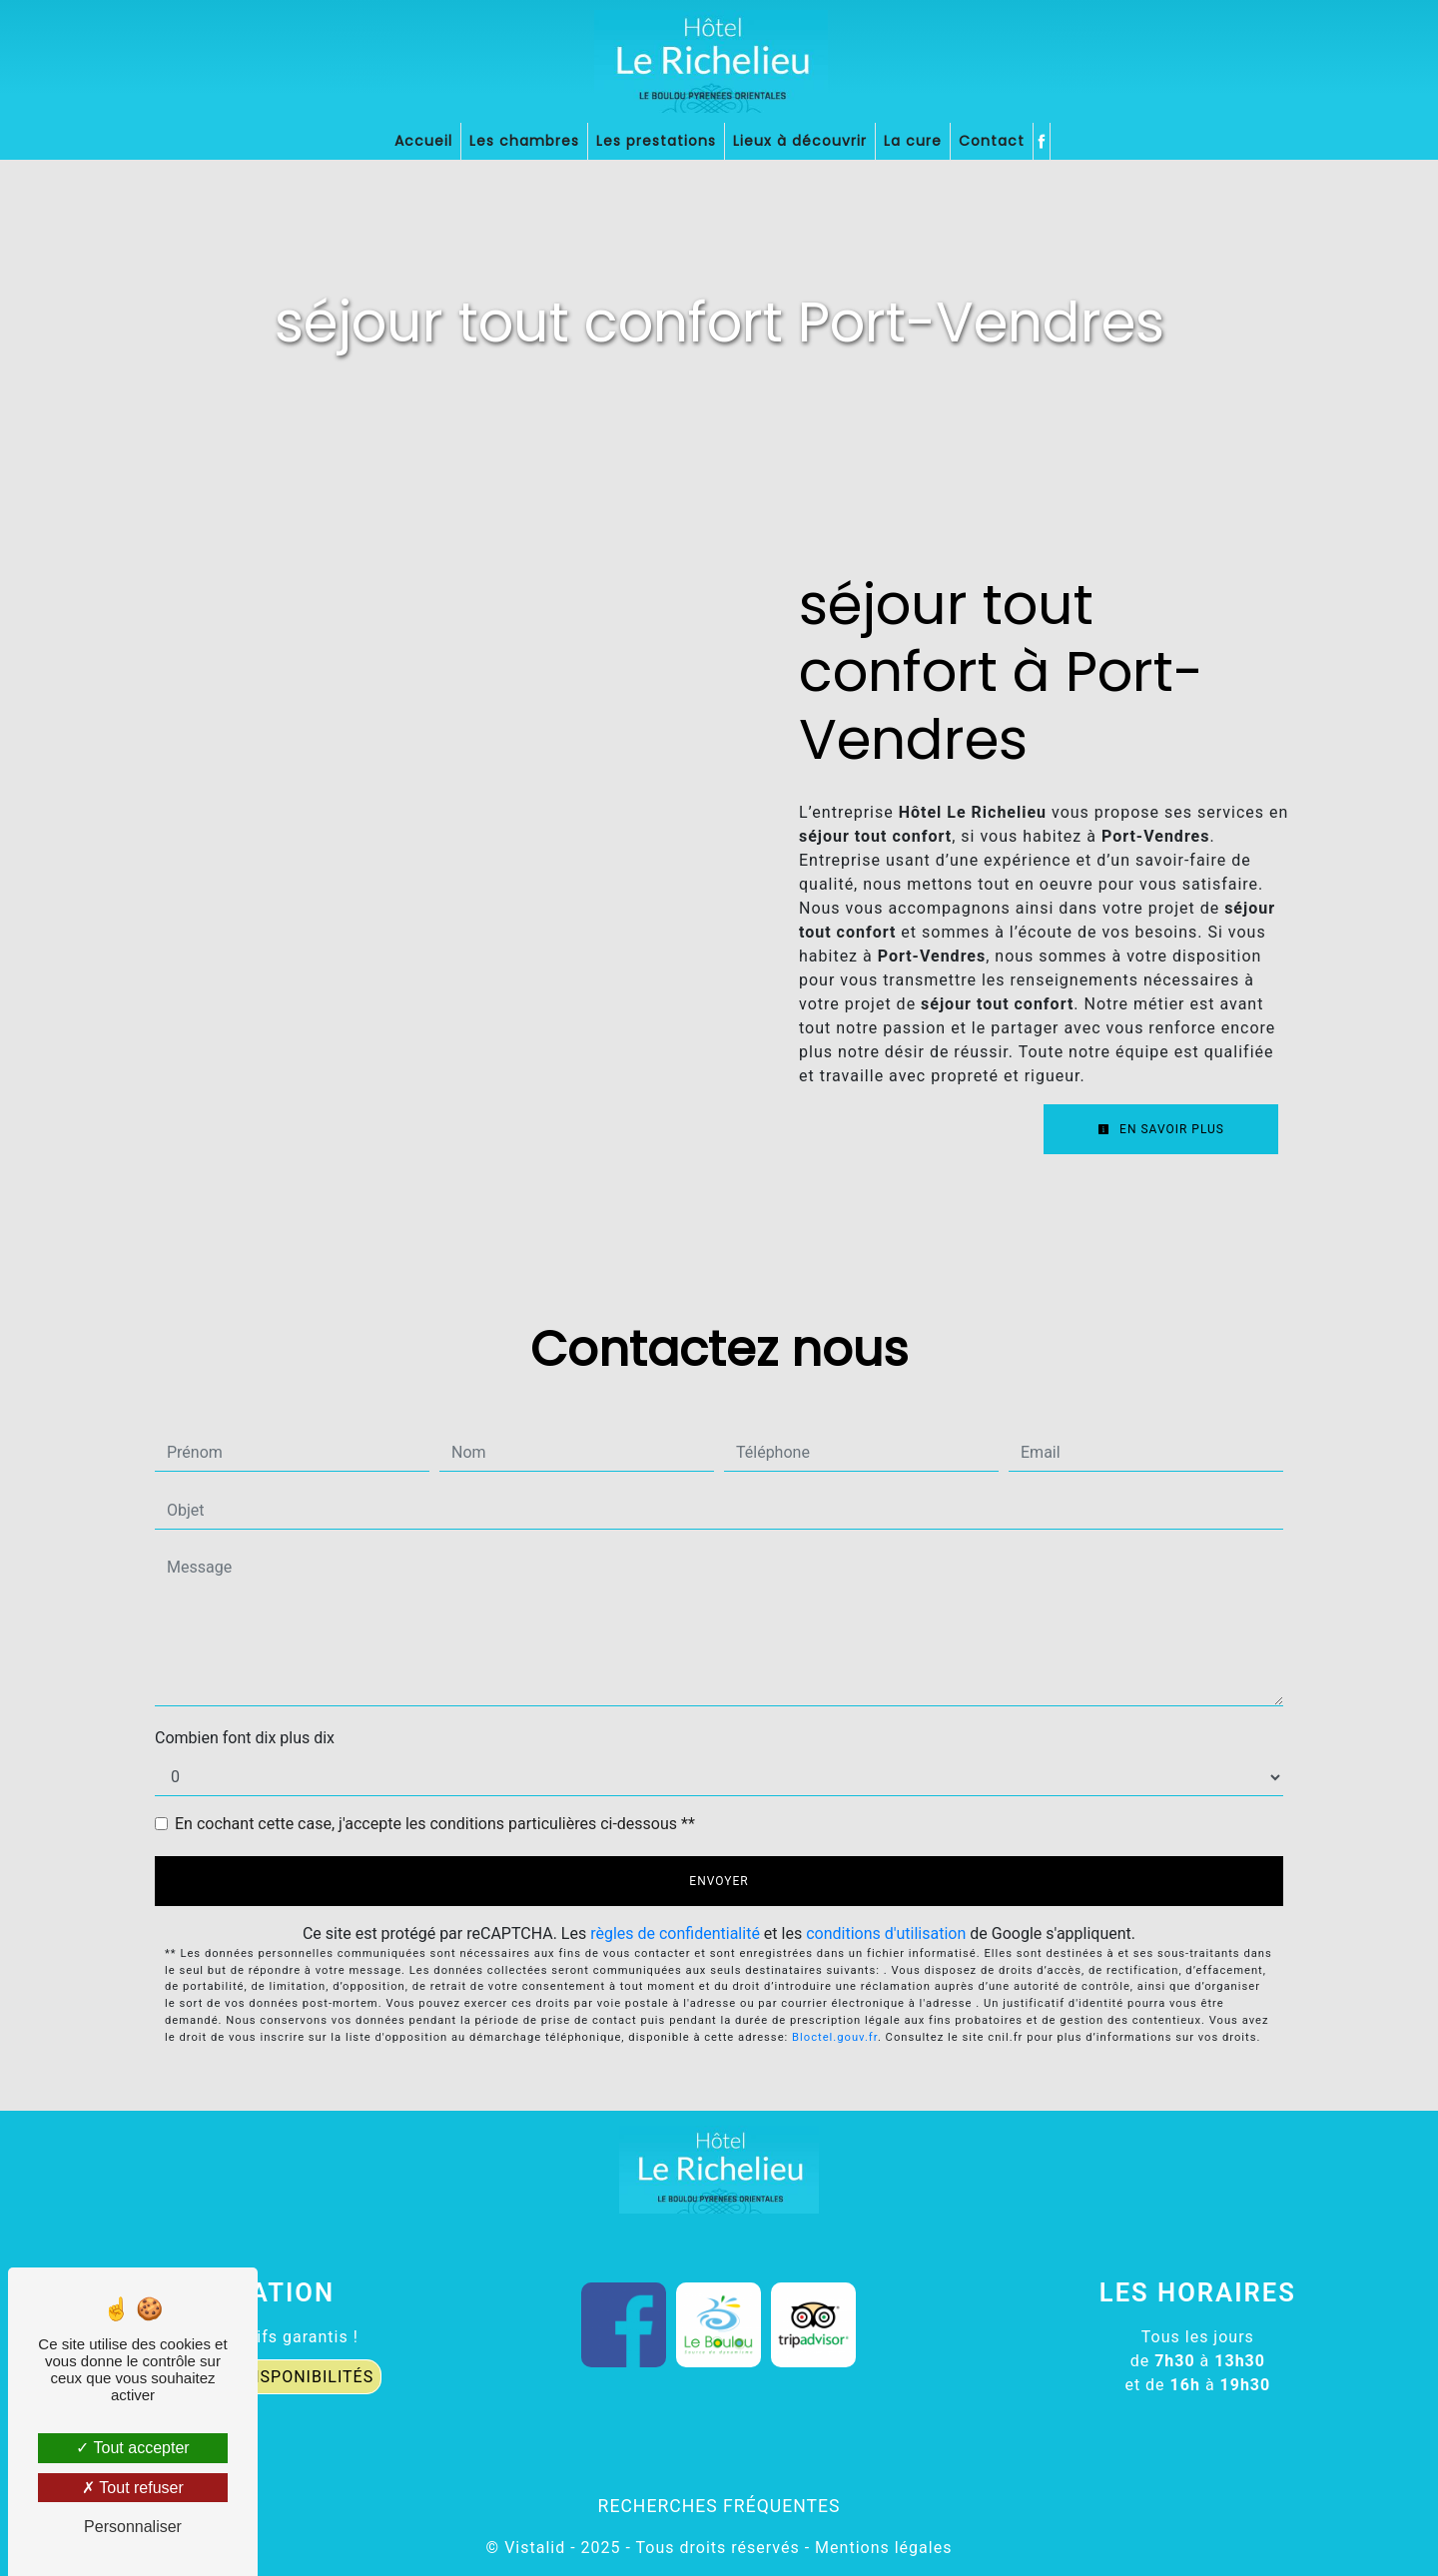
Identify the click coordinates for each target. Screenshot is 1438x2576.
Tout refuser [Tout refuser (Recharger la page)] (133, 2487)
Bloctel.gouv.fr (835, 2037)
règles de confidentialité (675, 1933)
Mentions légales (881, 2547)
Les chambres (524, 141)
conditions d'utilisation (886, 1933)
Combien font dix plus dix (245, 1737)
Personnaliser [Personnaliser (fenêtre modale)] (133, 2526)
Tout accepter (132, 2447)
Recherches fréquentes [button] (719, 2506)
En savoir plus (1160, 1129)
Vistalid (534, 2547)
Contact (992, 141)
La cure (913, 141)
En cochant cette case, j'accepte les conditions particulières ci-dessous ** (435, 1823)
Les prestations (656, 141)
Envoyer (718, 1881)
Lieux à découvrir (800, 141)
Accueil (423, 141)
